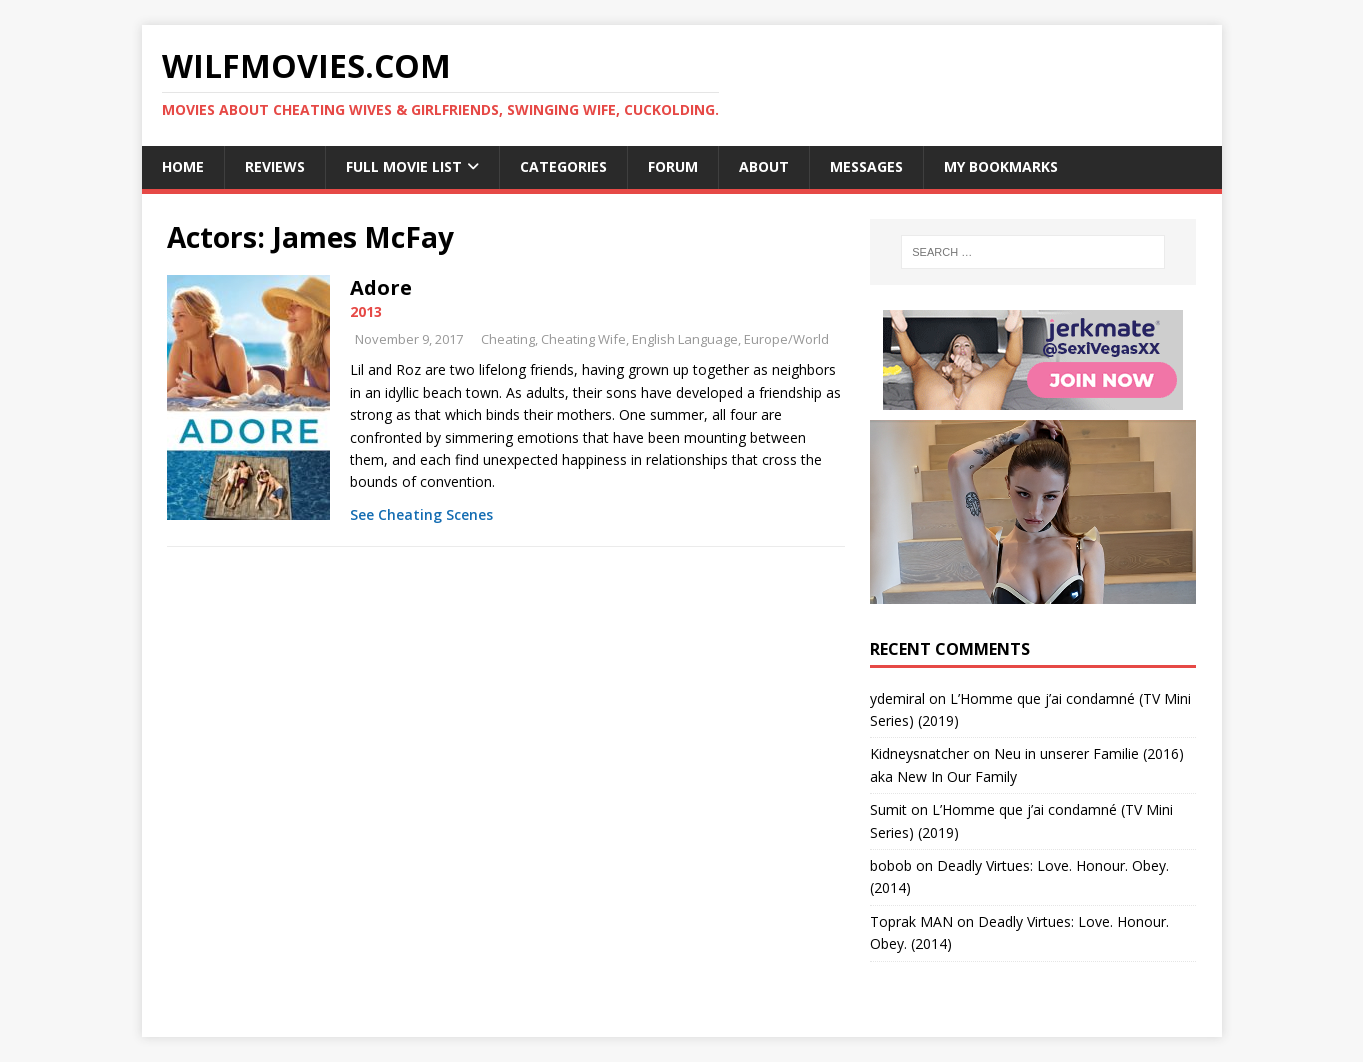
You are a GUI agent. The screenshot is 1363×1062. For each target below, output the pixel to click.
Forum (673, 166)
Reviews (275, 166)
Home (183, 166)
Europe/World (786, 339)
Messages (866, 166)
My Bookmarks (1001, 166)
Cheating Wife (583, 339)
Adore (381, 287)
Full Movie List (404, 166)
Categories (563, 166)
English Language (685, 339)
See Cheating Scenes (421, 514)
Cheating (508, 339)
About (764, 166)
